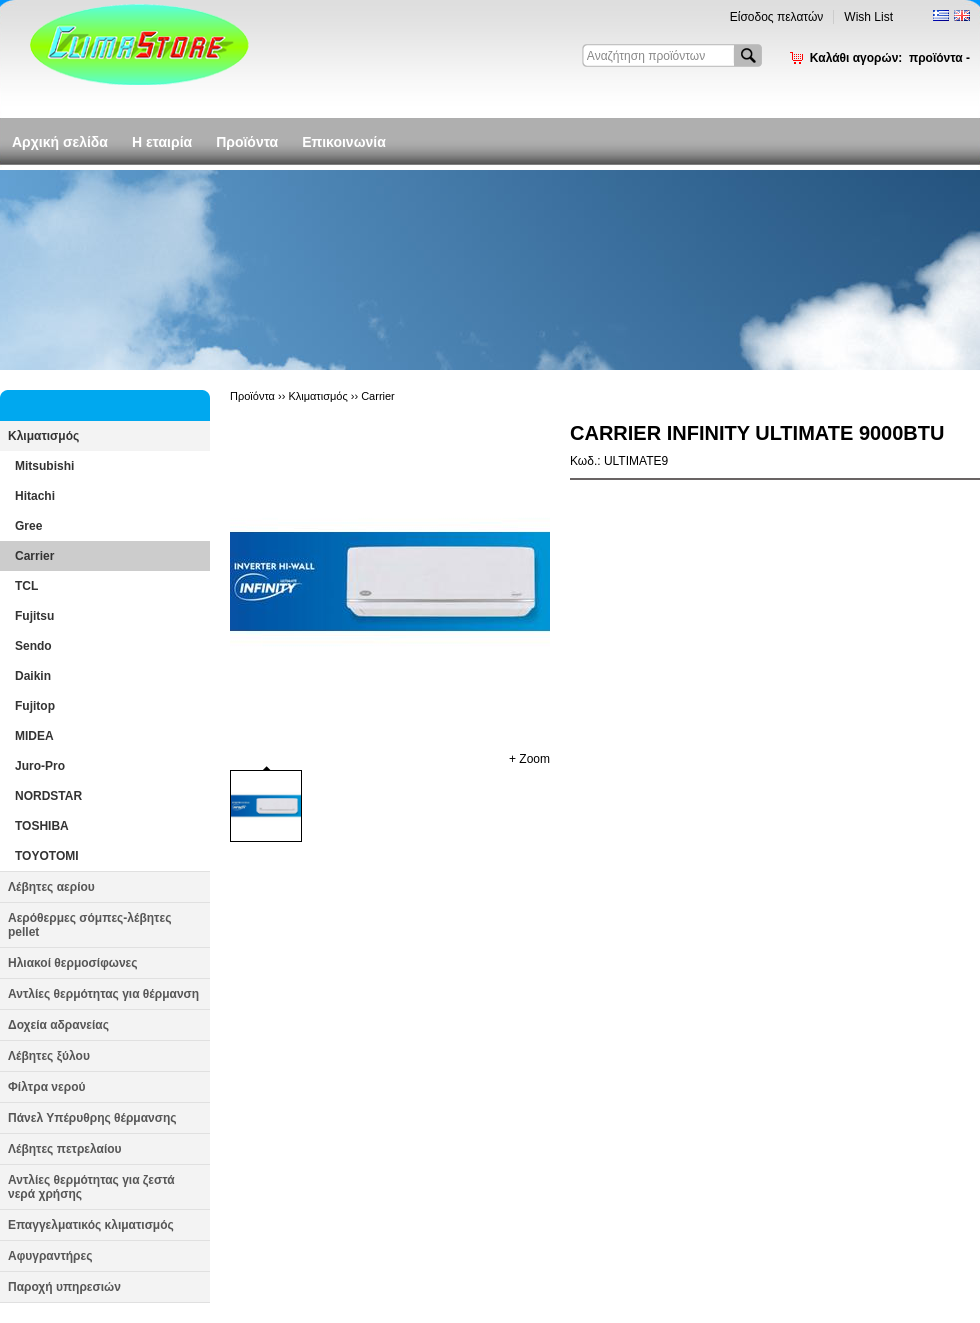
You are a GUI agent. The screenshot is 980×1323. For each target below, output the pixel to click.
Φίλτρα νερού (46, 1087)
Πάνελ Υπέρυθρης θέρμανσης (92, 1118)
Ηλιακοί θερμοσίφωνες (73, 963)
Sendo (33, 646)
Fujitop (35, 706)
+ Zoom (529, 759)
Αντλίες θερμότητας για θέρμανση (103, 994)
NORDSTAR (48, 796)
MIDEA (34, 736)
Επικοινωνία (344, 142)
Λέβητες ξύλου (49, 1056)
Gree (28, 526)
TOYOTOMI (47, 856)
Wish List (868, 17)
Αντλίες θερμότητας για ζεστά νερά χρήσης (91, 1187)
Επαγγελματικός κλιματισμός (91, 1225)
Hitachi (35, 496)
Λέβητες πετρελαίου (65, 1149)
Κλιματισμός (43, 436)
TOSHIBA (42, 826)
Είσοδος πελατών (777, 17)
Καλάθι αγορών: (890, 58)
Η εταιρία (162, 142)
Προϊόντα (247, 142)
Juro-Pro (40, 766)
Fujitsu (34, 616)
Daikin (33, 676)
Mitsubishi (44, 466)
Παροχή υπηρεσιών (64, 1287)
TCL (26, 586)
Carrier (34, 556)
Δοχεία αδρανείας (58, 1025)
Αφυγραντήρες (50, 1256)
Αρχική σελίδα (60, 142)
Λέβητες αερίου (51, 887)
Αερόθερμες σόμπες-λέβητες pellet (89, 925)
